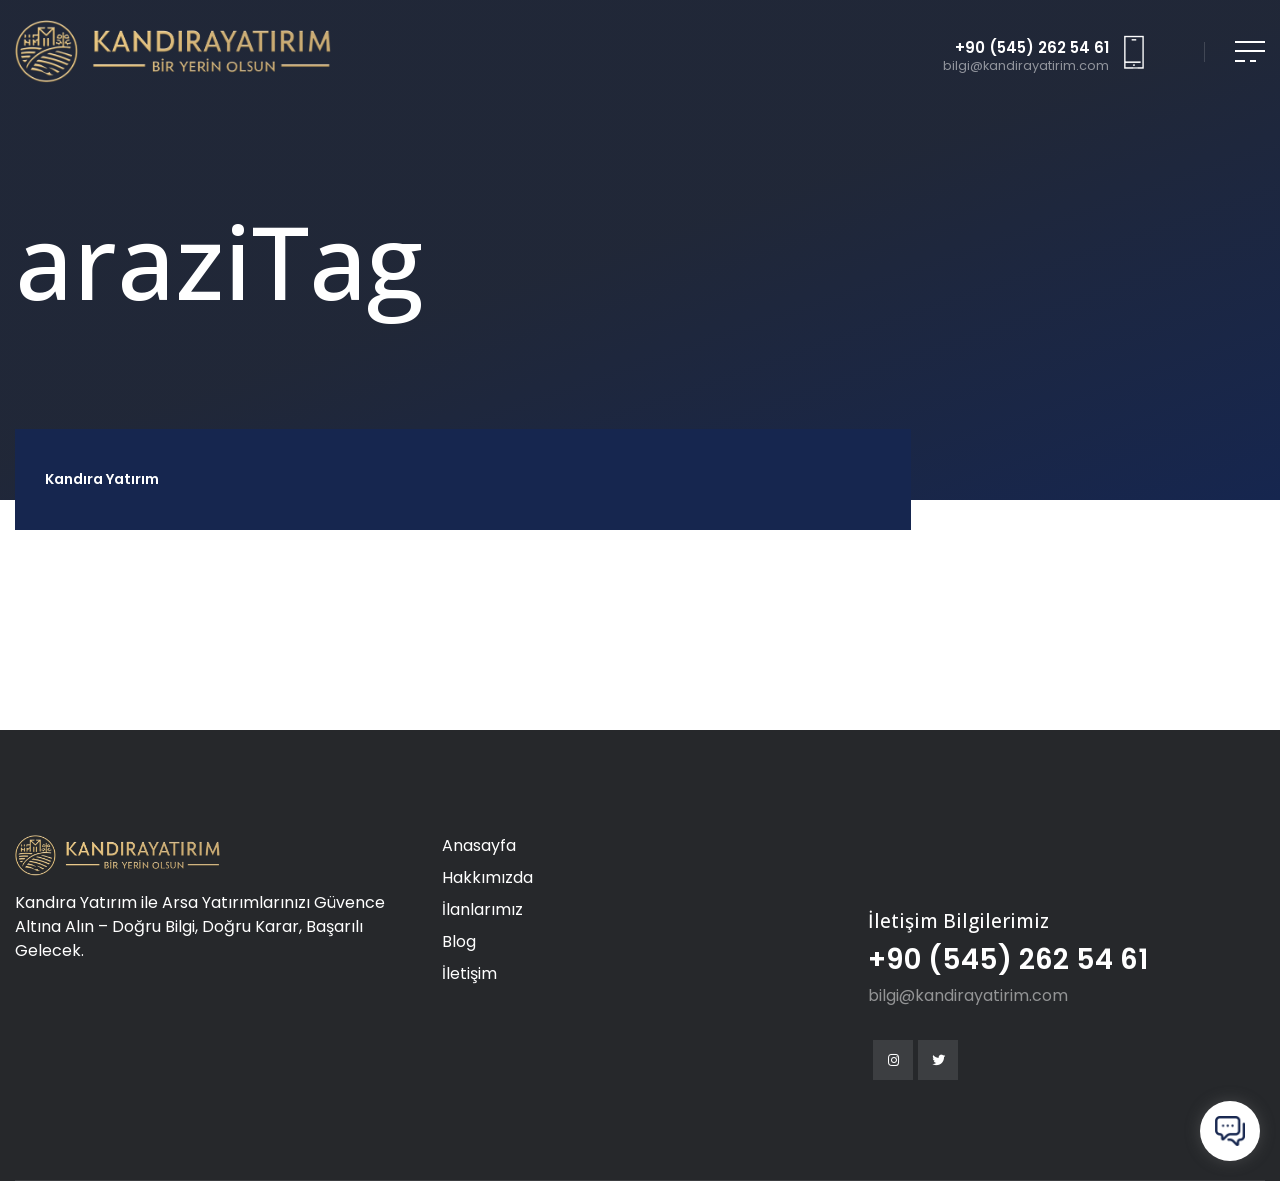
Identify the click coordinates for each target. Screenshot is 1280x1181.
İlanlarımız (482, 909)
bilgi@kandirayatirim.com (1026, 66)
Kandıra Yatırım (102, 479)
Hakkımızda (487, 877)
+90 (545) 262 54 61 (1032, 49)
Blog (459, 941)
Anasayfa (479, 845)
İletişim (469, 973)
